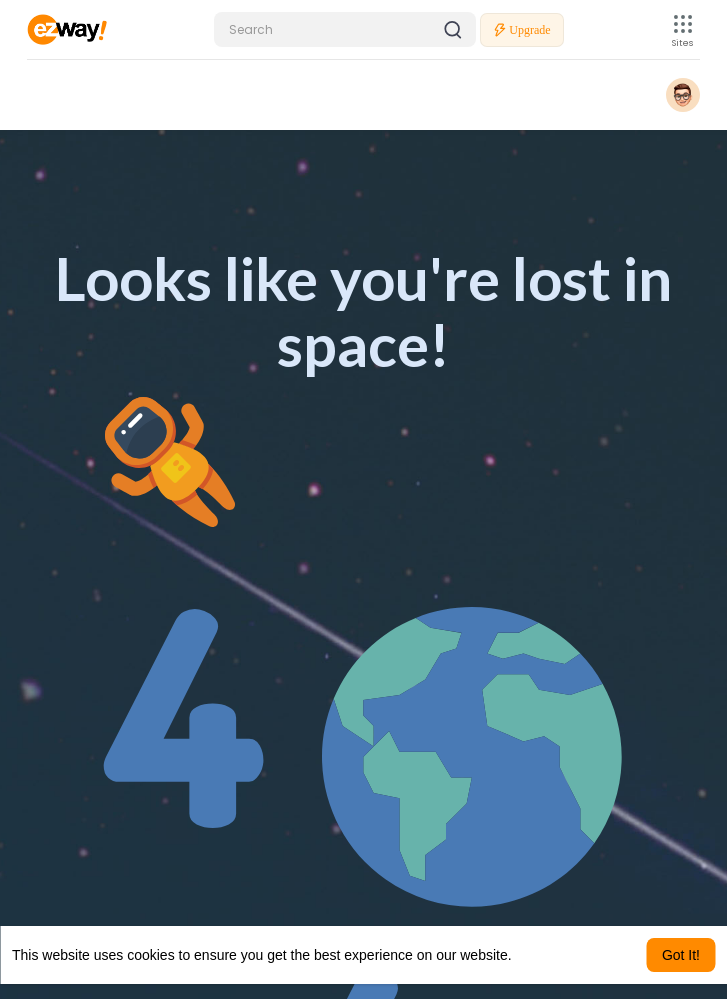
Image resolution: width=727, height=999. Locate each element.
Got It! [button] (681, 955)
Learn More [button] (552, 955)
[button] (345, 29)
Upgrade (521, 30)
